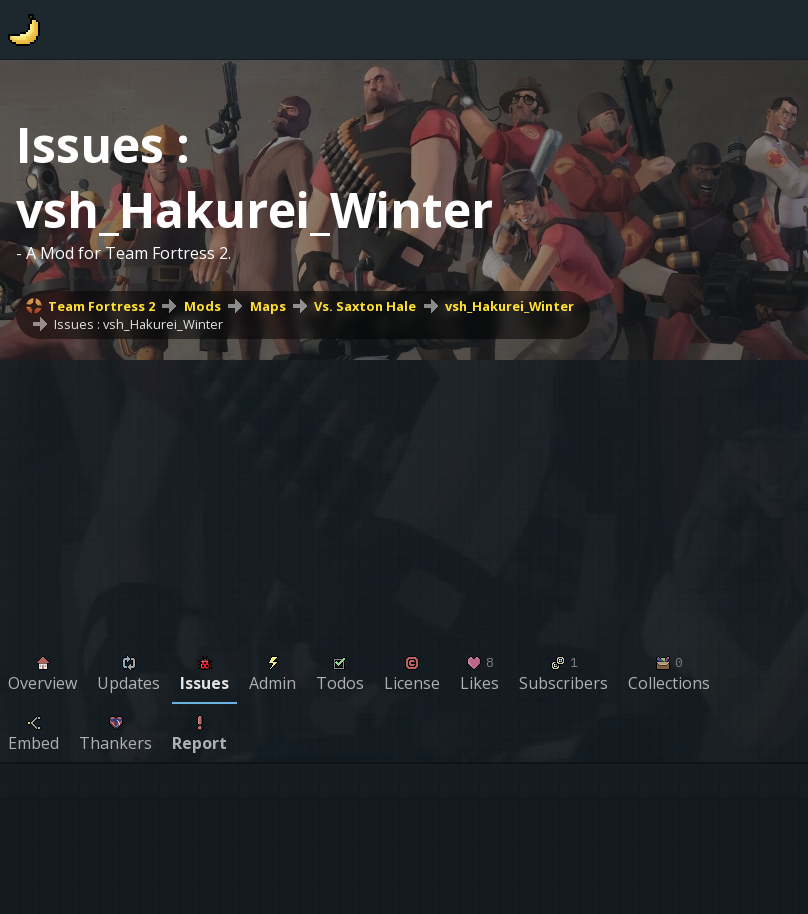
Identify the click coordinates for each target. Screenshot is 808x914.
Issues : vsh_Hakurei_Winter (138, 324)
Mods (202, 306)
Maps (268, 306)
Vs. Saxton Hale (365, 306)
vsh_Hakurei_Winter (509, 306)
